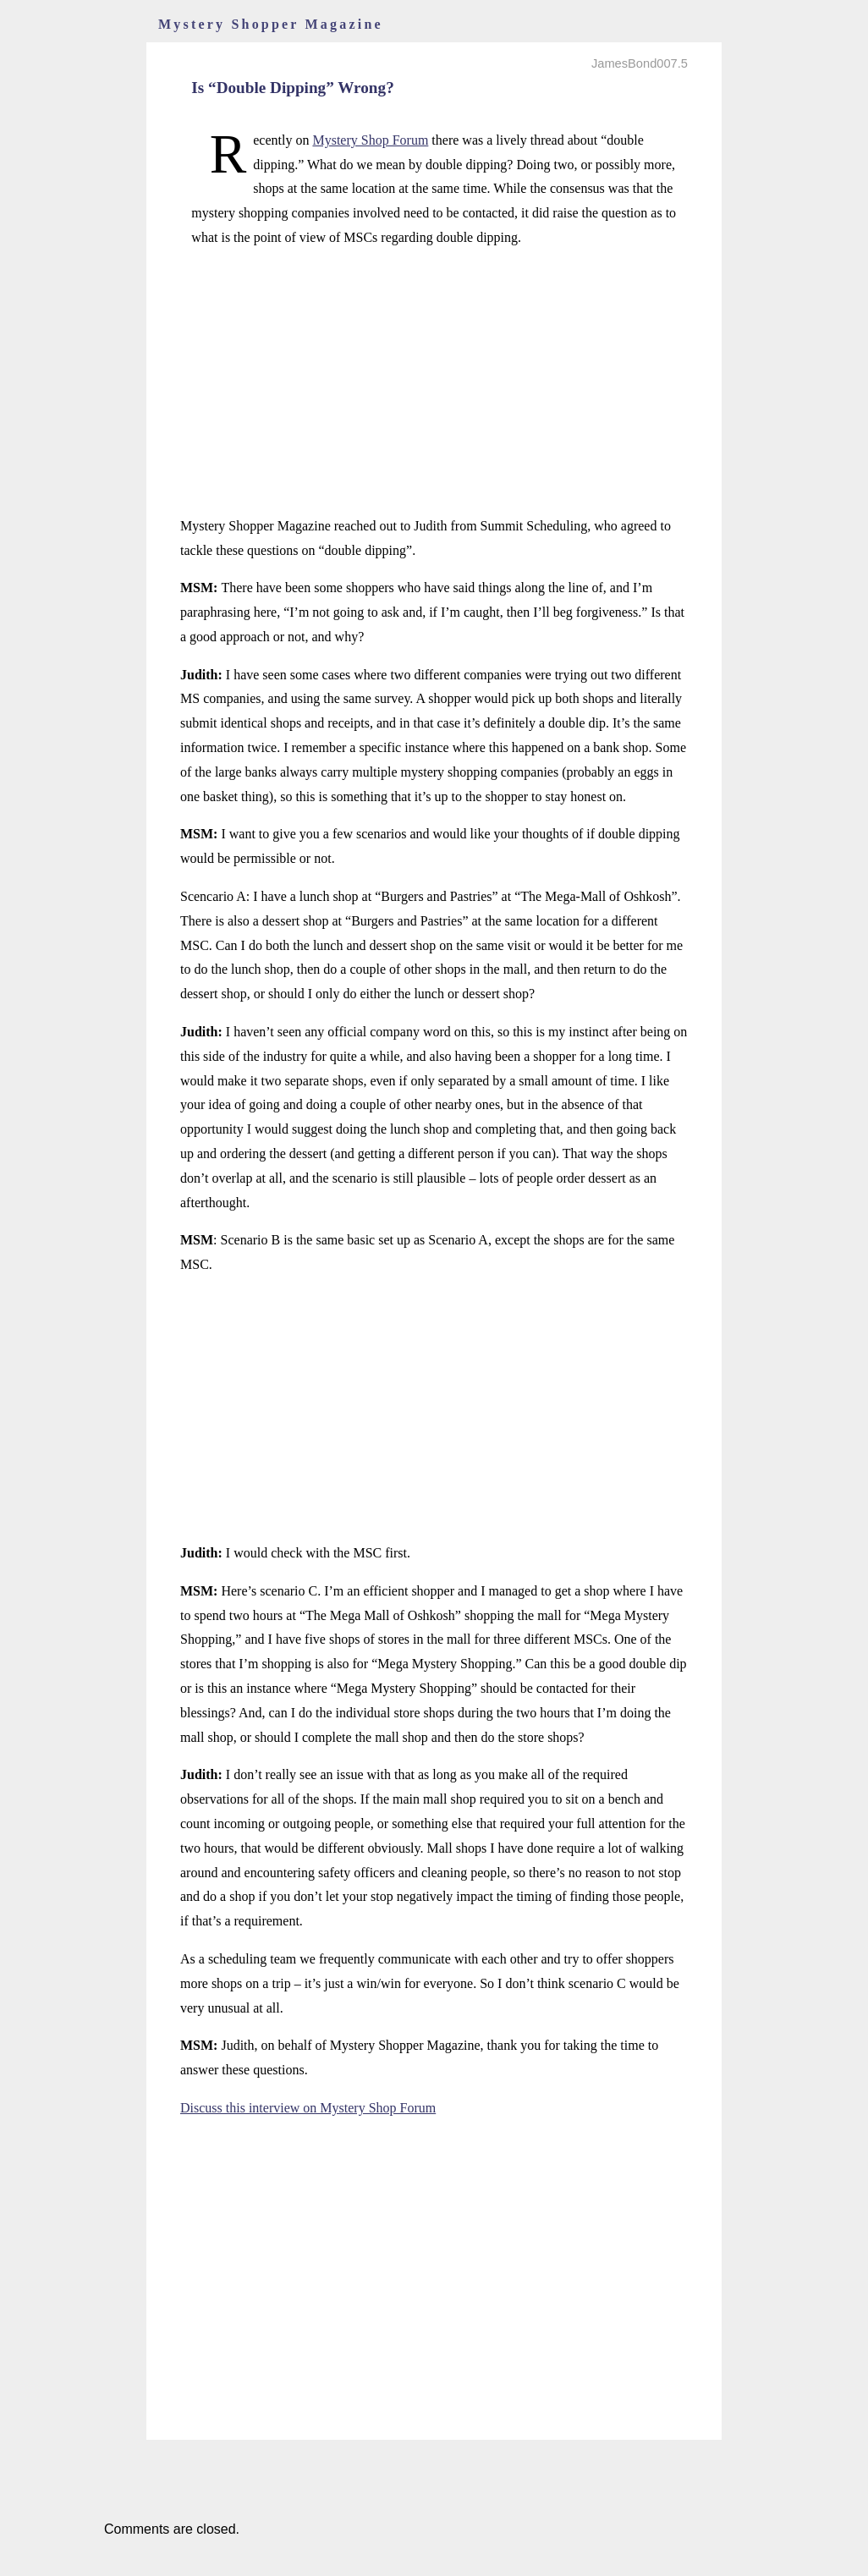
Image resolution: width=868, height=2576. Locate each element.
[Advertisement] (434, 382)
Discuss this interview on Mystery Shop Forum (308, 2108)
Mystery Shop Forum (370, 140)
